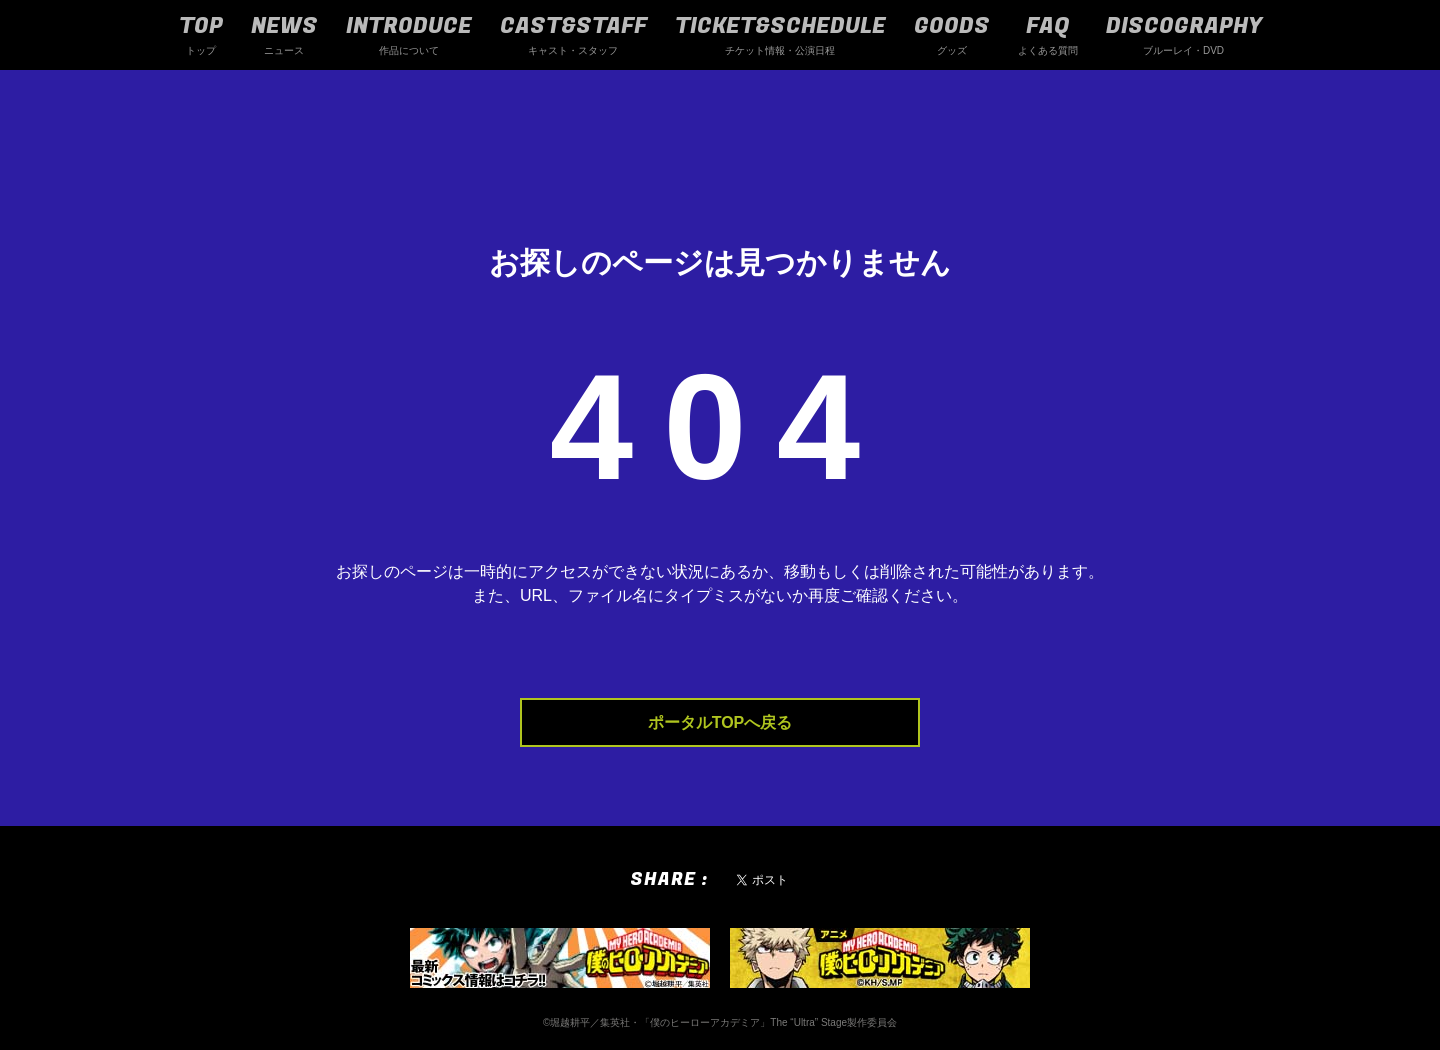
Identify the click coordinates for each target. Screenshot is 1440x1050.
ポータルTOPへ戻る (720, 722)
